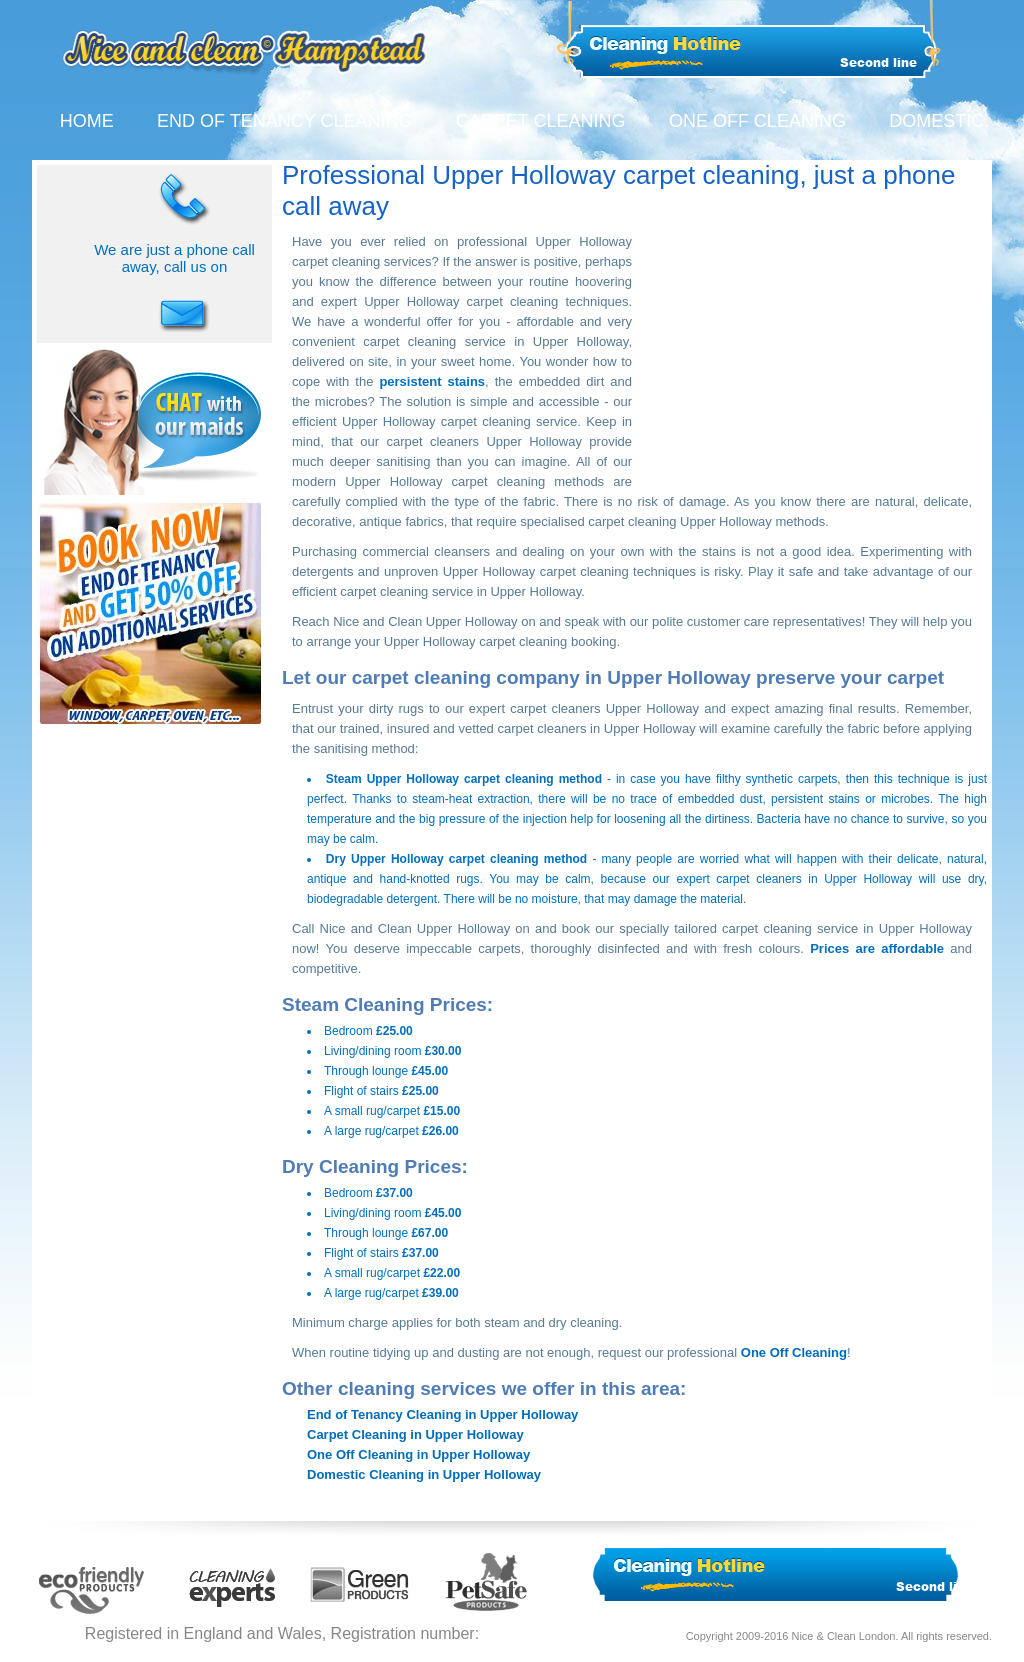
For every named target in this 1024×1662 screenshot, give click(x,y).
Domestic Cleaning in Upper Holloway (424, 1474)
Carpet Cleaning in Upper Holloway (415, 1434)
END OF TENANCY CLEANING (284, 121)
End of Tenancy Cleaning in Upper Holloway (442, 1414)
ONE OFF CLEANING (757, 121)
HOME (87, 121)
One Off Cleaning (794, 1352)
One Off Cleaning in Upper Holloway (418, 1454)
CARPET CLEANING (541, 121)
